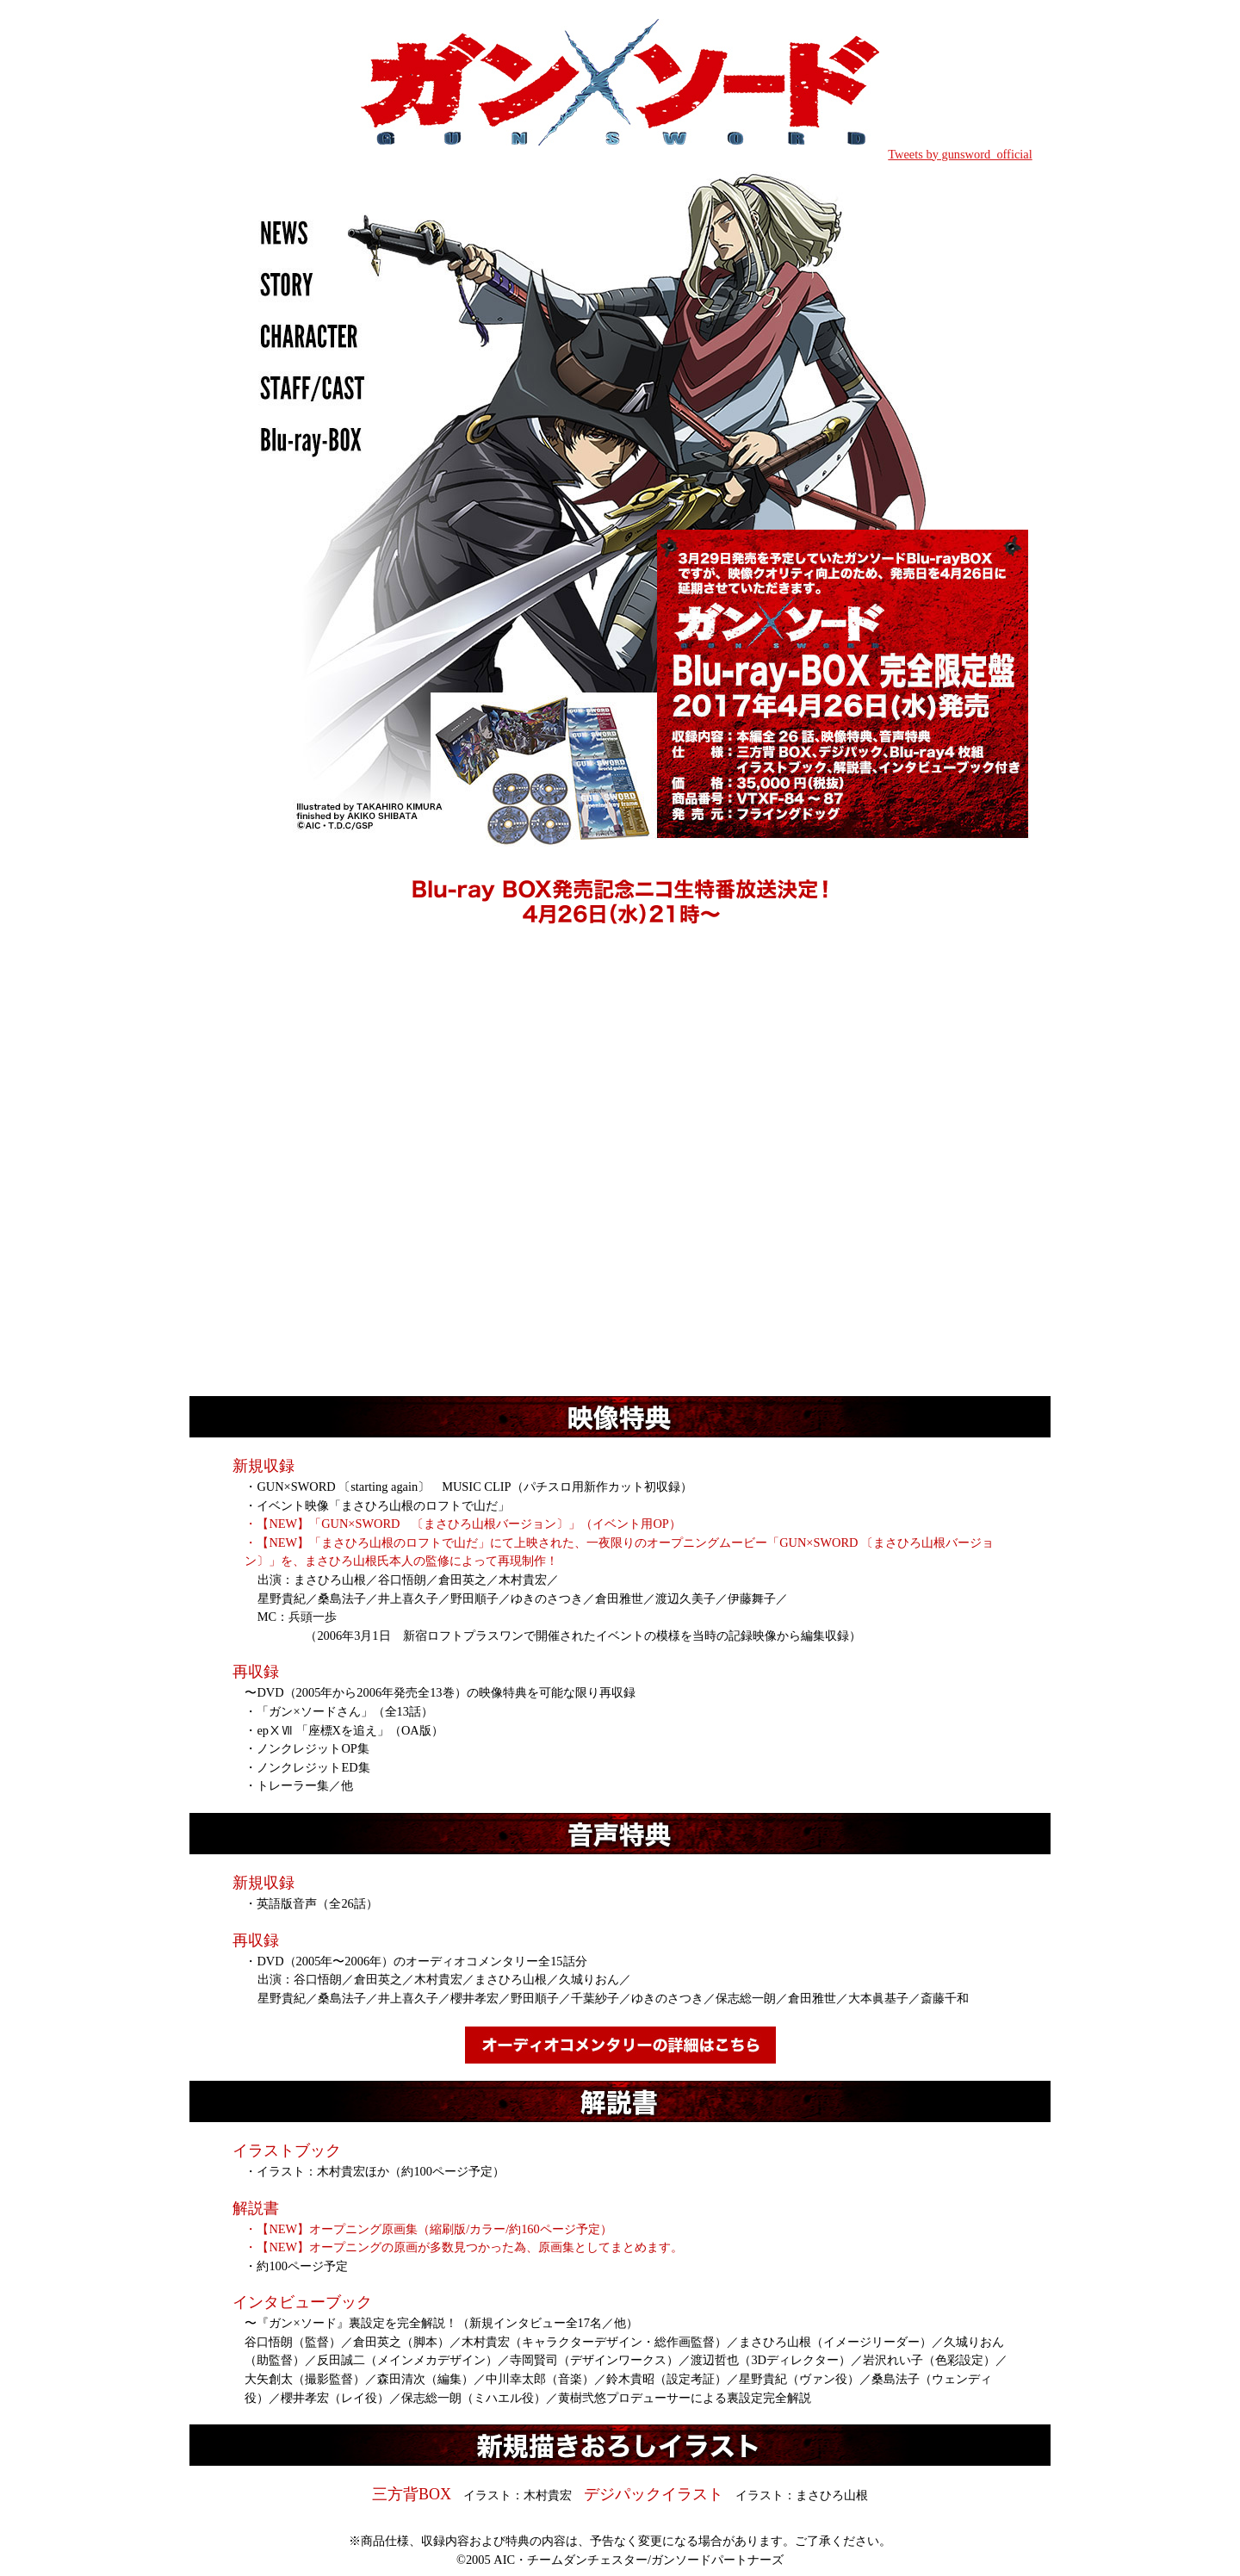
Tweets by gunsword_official (960, 154)
